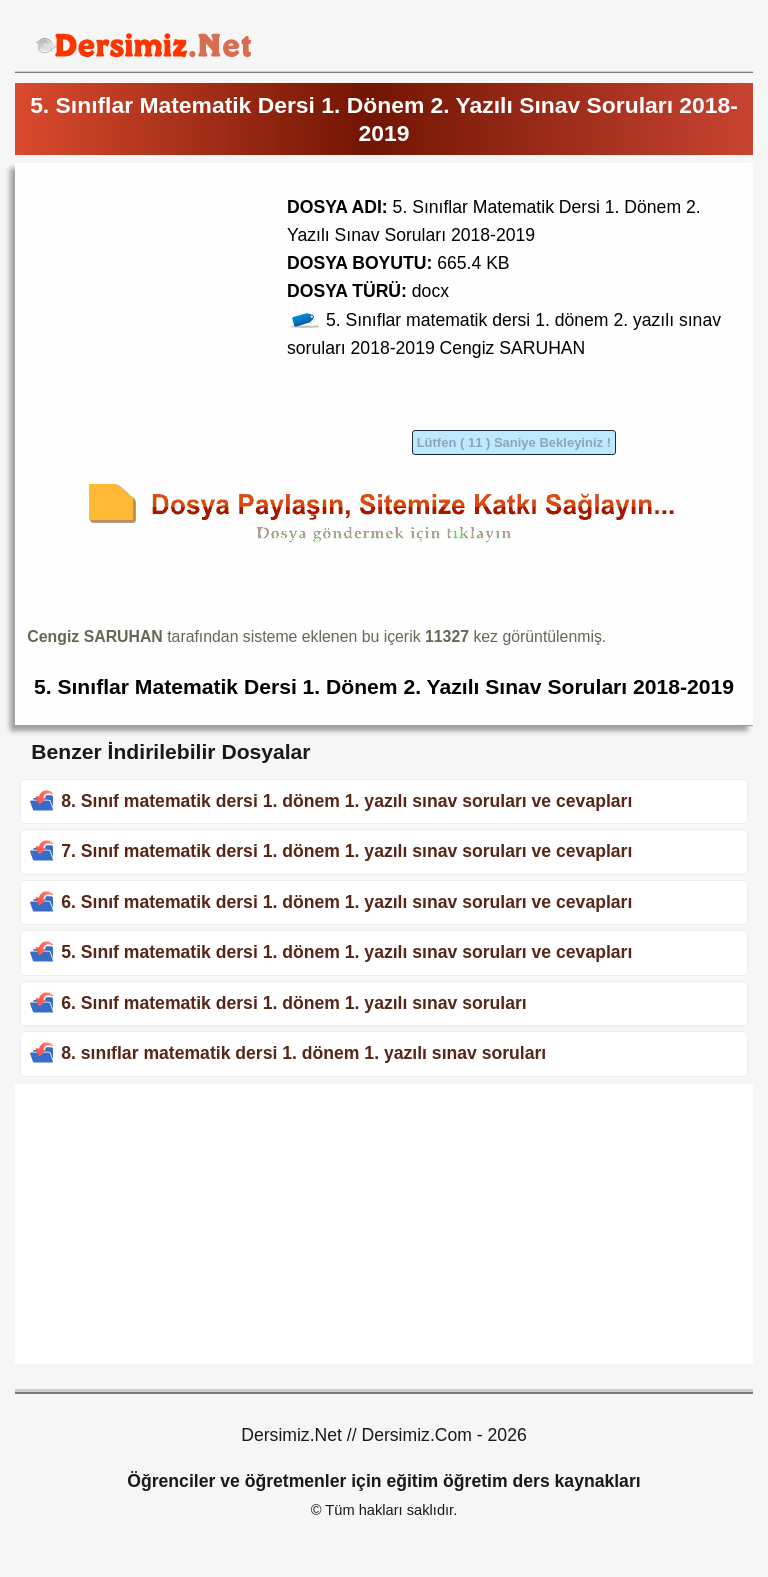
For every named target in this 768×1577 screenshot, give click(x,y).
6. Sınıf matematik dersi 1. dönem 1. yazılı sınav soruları (293, 1003)
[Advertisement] (195, 315)
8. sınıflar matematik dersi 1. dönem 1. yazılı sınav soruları (303, 1053)
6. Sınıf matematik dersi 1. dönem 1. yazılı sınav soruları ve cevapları (346, 902)
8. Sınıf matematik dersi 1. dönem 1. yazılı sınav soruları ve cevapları (346, 801)
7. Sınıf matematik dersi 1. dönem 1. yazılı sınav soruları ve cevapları (346, 851)
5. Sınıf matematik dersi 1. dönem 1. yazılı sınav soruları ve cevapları (346, 952)
